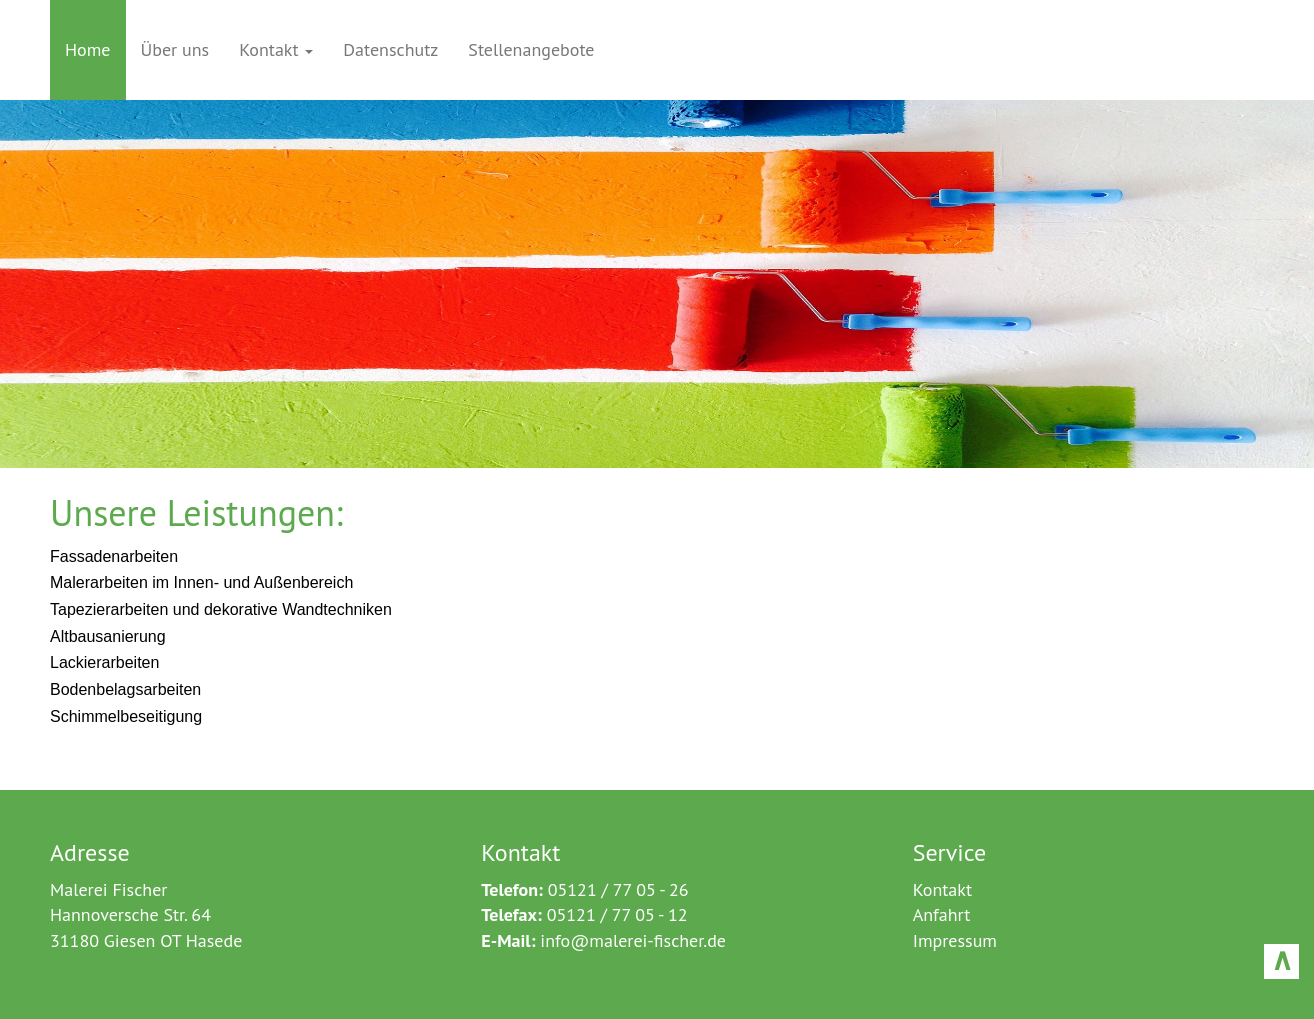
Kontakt (276, 49)
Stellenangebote (531, 49)
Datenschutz (390, 49)
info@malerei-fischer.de (633, 940)
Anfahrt (942, 914)
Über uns (175, 49)
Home (88, 49)
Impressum (955, 940)
